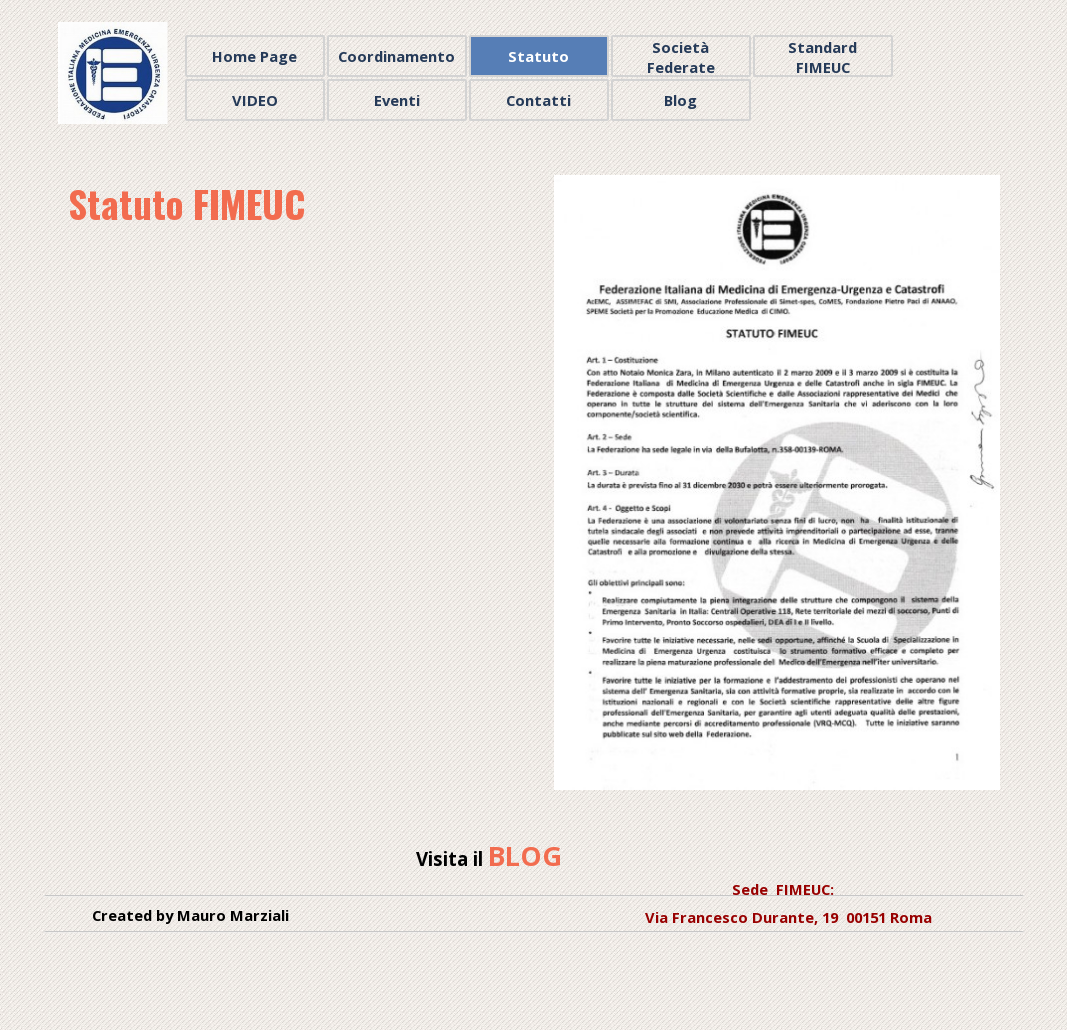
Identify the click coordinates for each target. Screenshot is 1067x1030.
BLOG (525, 856)
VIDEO (255, 100)
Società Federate (681, 57)
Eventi (397, 100)
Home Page (254, 56)
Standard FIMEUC (822, 57)
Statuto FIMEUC (186, 203)
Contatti (538, 100)
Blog (680, 100)
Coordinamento (396, 56)
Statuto (538, 56)
